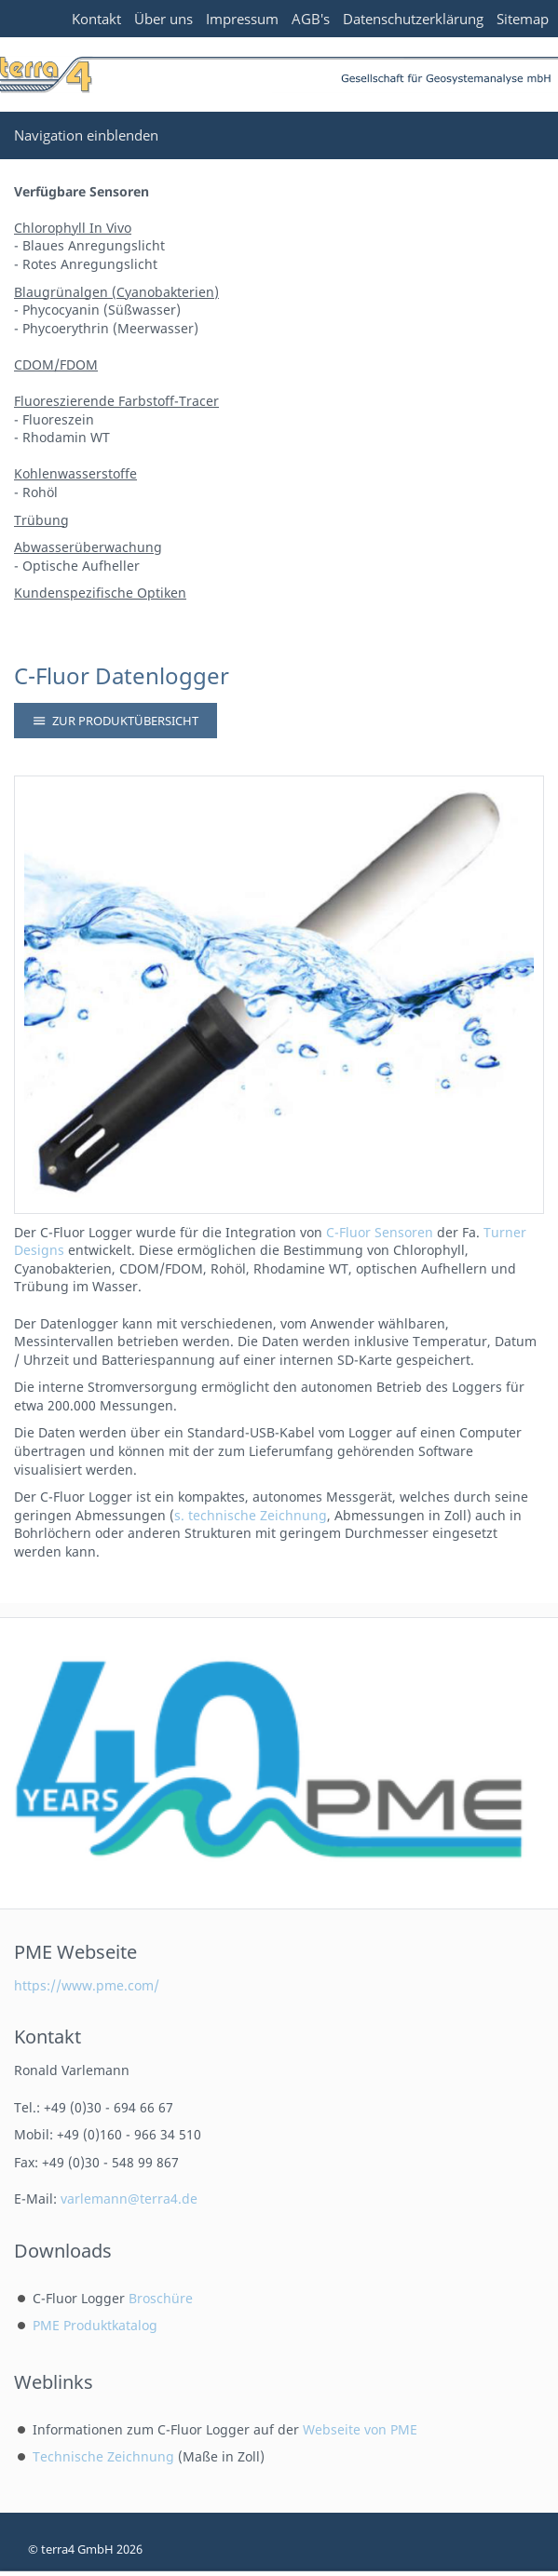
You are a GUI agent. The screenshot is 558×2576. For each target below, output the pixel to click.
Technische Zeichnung (103, 2456)
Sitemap (523, 18)
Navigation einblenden (86, 135)
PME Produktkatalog (95, 2325)
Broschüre (161, 2298)
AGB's (311, 18)
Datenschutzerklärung (413, 18)
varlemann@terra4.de (129, 2198)
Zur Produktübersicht (115, 720)
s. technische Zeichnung (250, 1515)
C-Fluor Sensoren (379, 1232)
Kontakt (96, 18)
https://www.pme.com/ (86, 1985)
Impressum (242, 18)
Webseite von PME (360, 2429)
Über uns (163, 18)
